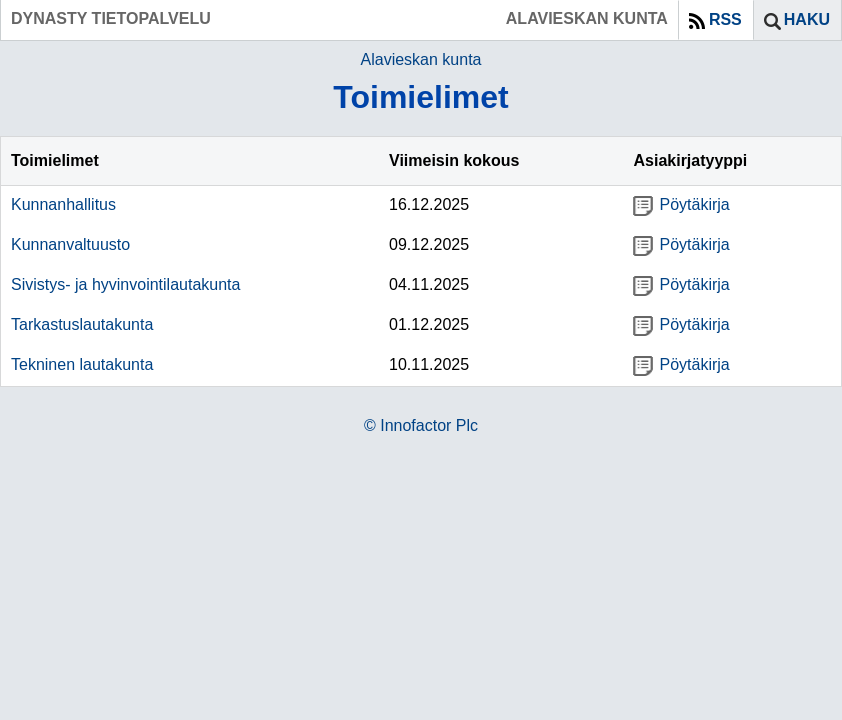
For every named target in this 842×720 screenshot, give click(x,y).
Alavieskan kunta (421, 59)
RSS (725, 19)
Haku (807, 19)
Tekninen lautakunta (82, 364)
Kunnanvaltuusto (70, 244)
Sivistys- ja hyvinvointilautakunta (125, 284)
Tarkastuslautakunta (82, 324)
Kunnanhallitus (63, 204)
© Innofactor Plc (421, 425)
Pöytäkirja (681, 204)
